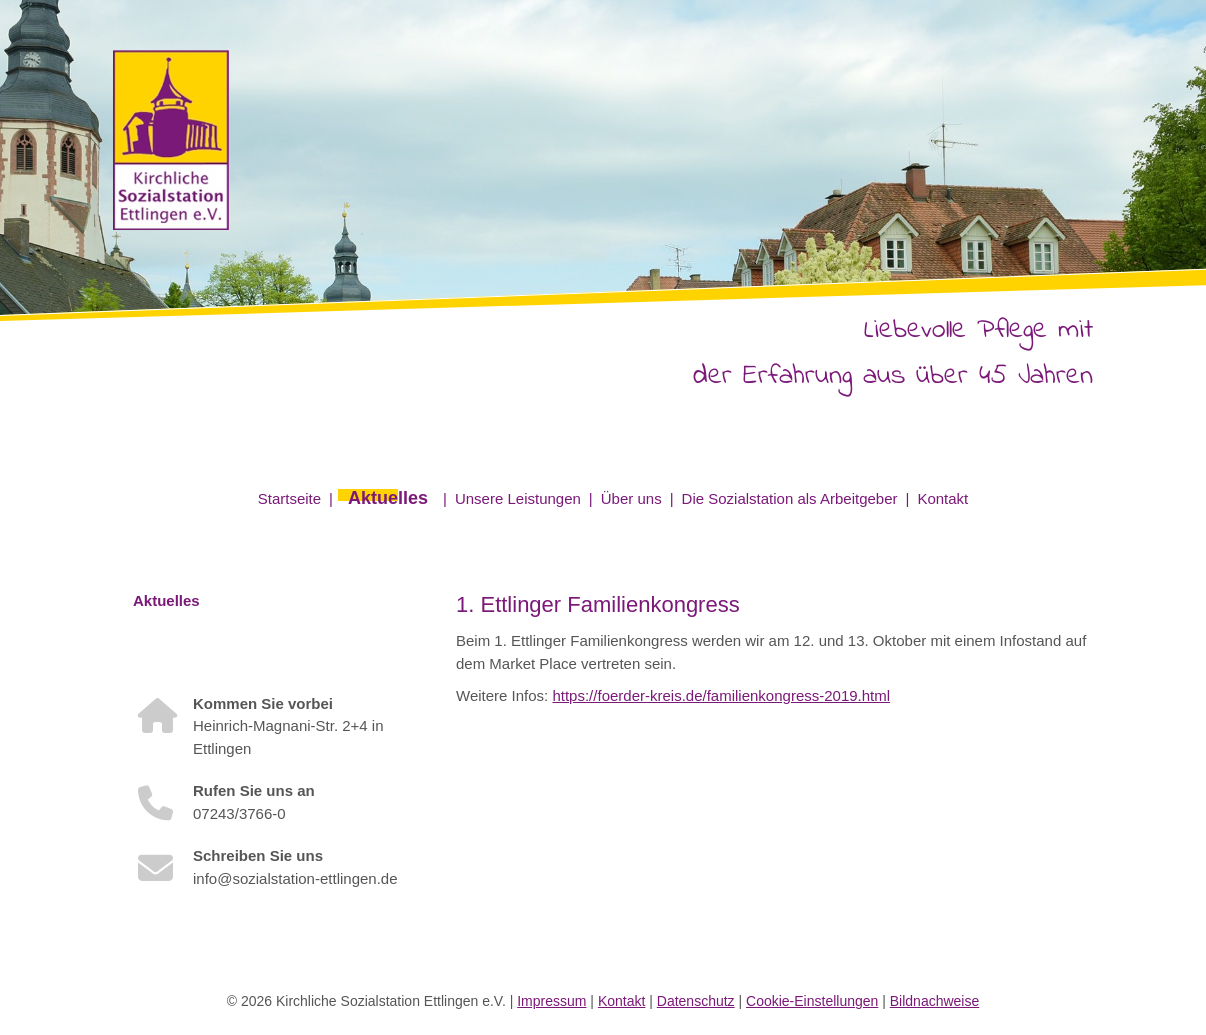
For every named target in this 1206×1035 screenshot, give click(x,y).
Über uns (631, 498)
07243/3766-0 (239, 813)
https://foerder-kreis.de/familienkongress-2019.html (721, 695)
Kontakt (942, 498)
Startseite (289, 498)
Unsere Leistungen (518, 498)
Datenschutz (696, 1001)
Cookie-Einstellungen (812, 1001)
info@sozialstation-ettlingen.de (295, 878)
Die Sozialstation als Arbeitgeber (790, 498)
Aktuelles (388, 498)
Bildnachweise (935, 1001)
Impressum (551, 1001)
